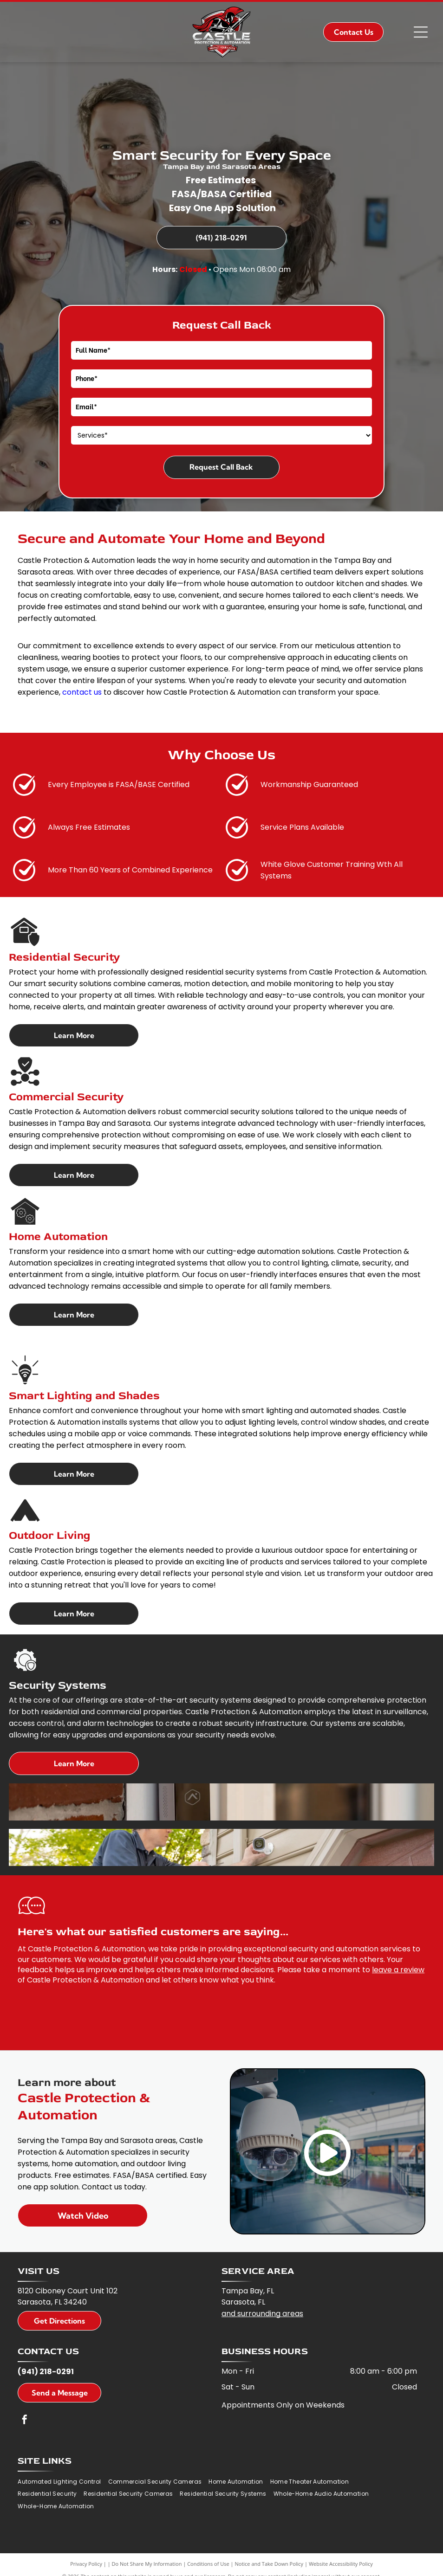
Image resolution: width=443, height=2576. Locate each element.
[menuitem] (63, 2481)
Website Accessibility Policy (341, 2563)
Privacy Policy (86, 2563)
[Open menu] (421, 32)
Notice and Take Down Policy (269, 2563)
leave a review (398, 1969)
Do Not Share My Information (147, 2563)
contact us (82, 692)
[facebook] (25, 2421)
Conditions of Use (208, 2563)
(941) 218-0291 (46, 2371)
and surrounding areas (262, 2313)
